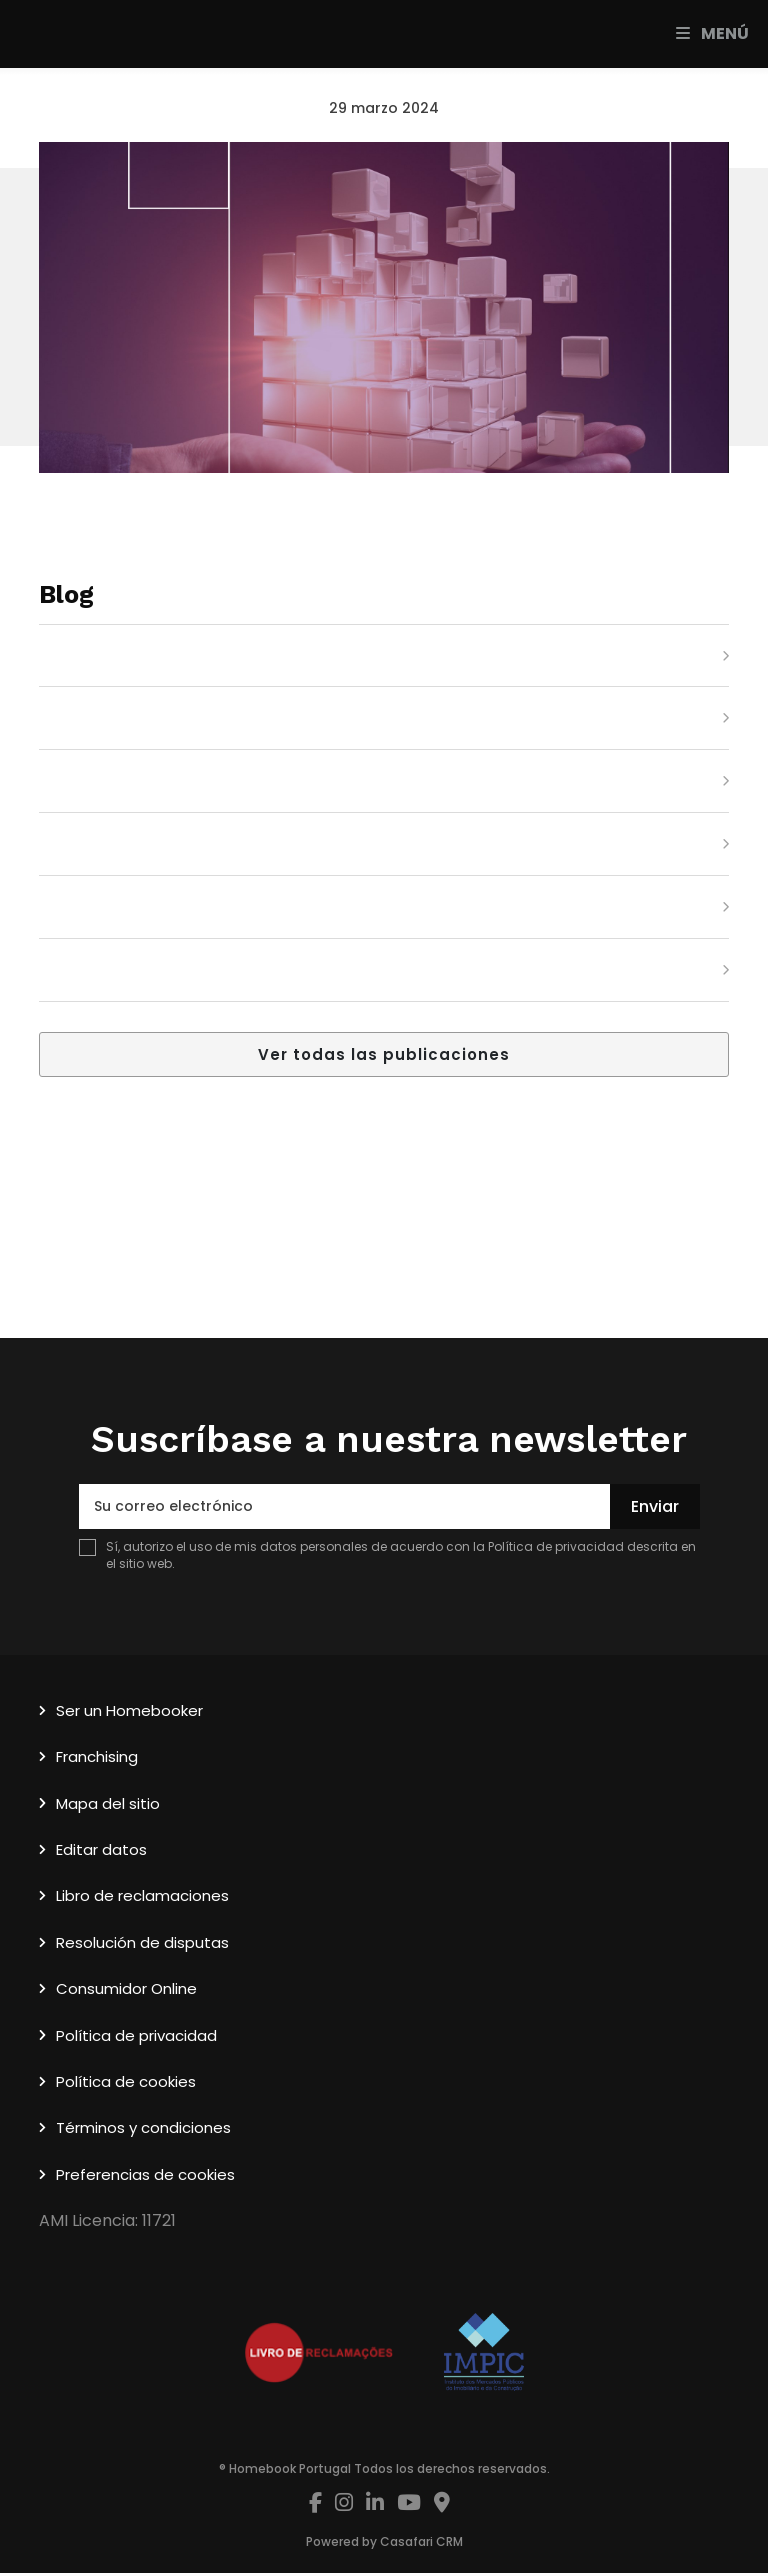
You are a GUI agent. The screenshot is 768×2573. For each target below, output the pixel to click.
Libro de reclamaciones (142, 1895)
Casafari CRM (421, 2541)
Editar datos (101, 1849)
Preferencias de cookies (145, 2174)
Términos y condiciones (143, 2127)
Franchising (97, 1756)
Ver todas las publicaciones (384, 1054)
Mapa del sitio (108, 1803)
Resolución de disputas (142, 1942)
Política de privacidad (556, 1546)
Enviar (655, 1506)
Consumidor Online (126, 1988)
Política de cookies (126, 2081)
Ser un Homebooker (129, 1710)
